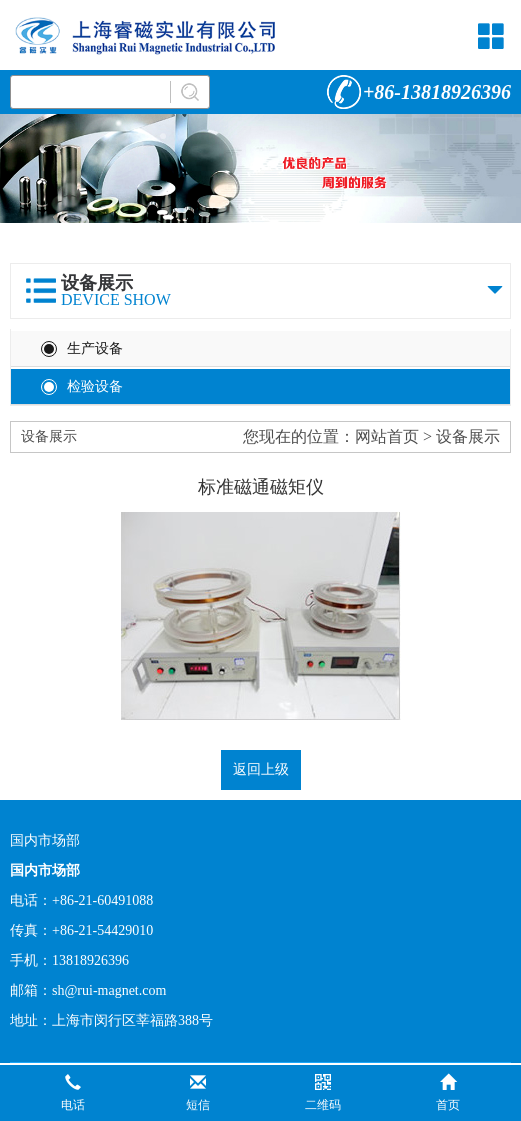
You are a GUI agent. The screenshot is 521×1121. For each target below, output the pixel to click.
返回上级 (261, 769)
